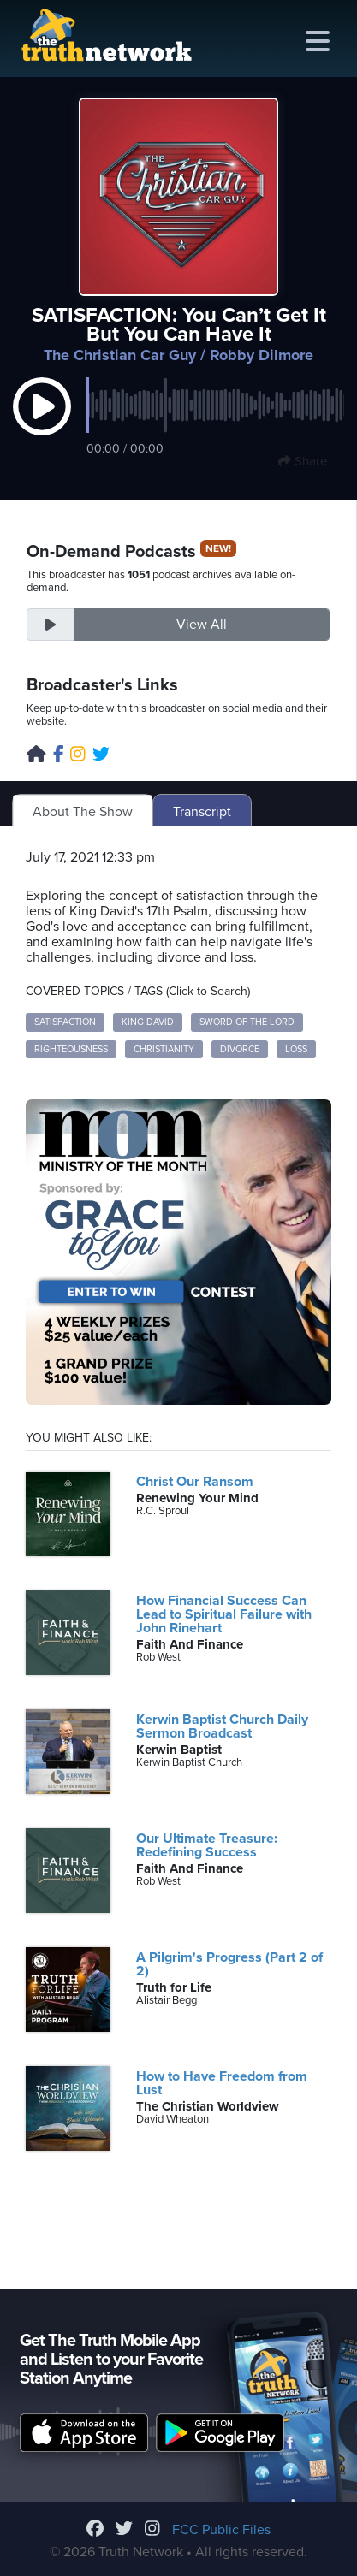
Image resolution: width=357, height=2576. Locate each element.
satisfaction (65, 1021)
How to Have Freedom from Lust (221, 2083)
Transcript (202, 811)
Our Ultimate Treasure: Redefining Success (206, 1845)
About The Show (83, 811)
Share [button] (302, 461)
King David (148, 1021)
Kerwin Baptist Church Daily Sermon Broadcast (222, 1726)
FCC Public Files (221, 2529)
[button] (42, 424)
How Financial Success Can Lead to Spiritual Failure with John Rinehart (224, 1614)
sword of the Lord (247, 1021)
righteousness (71, 1049)
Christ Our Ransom (194, 1481)
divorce (239, 1049)
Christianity (164, 1049)
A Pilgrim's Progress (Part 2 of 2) (229, 1964)
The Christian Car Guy (120, 355)
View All (201, 624)
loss (296, 1049)
